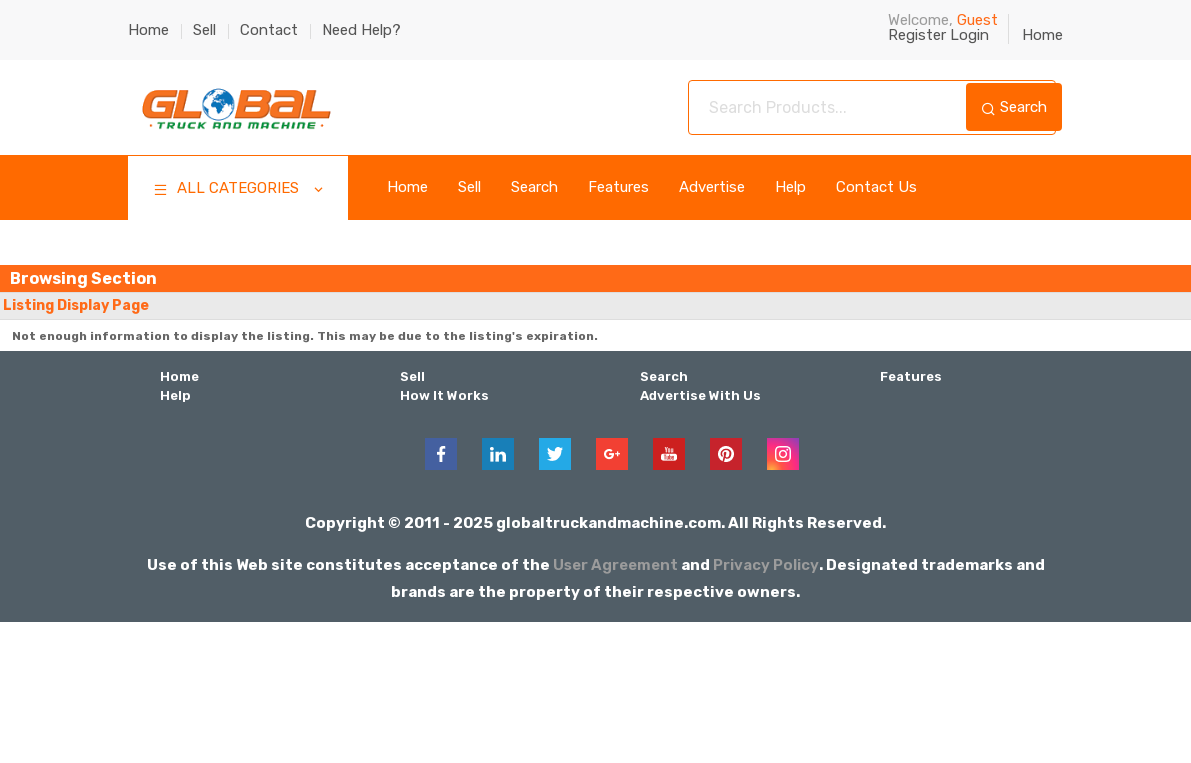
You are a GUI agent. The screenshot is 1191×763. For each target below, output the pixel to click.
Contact (269, 30)
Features (618, 187)
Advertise (712, 187)
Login (969, 35)
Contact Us (876, 187)
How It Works (441, 394)
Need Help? (361, 30)
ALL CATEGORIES (239, 190)
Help (790, 187)
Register (917, 35)
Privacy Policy (768, 562)
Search (1014, 107)
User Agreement (614, 562)
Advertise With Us (698, 394)
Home (148, 30)
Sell (204, 30)
